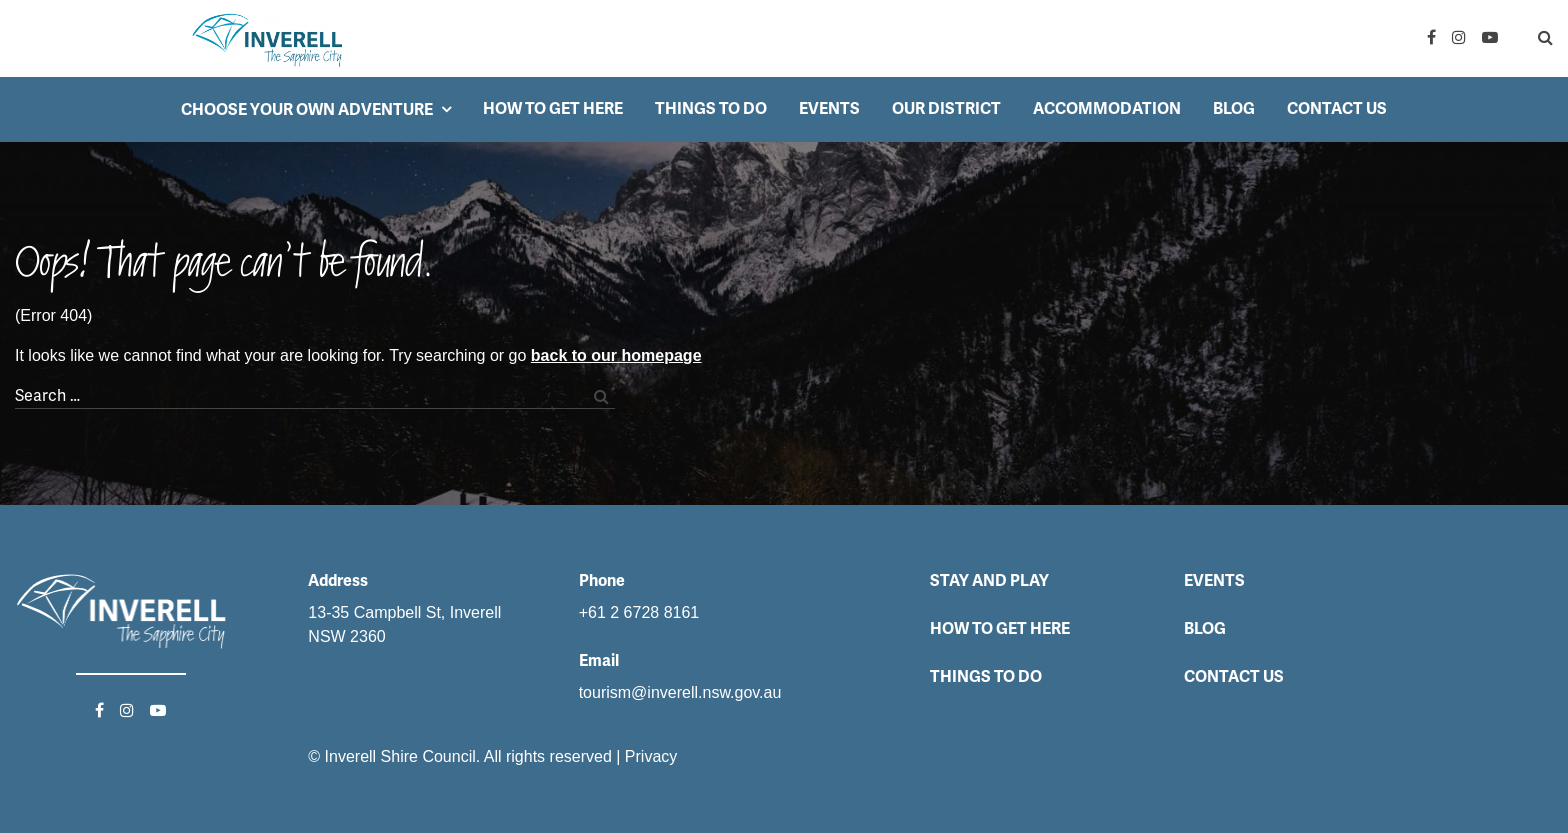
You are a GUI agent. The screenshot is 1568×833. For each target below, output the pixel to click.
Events (829, 108)
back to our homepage (616, 355)
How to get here (553, 108)
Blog (1234, 108)
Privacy (651, 756)
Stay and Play (989, 580)
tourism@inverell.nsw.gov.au (680, 692)
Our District (946, 108)
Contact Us (1337, 108)
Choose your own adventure (307, 109)
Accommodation (1107, 108)
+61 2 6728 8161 (639, 612)
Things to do (711, 108)
